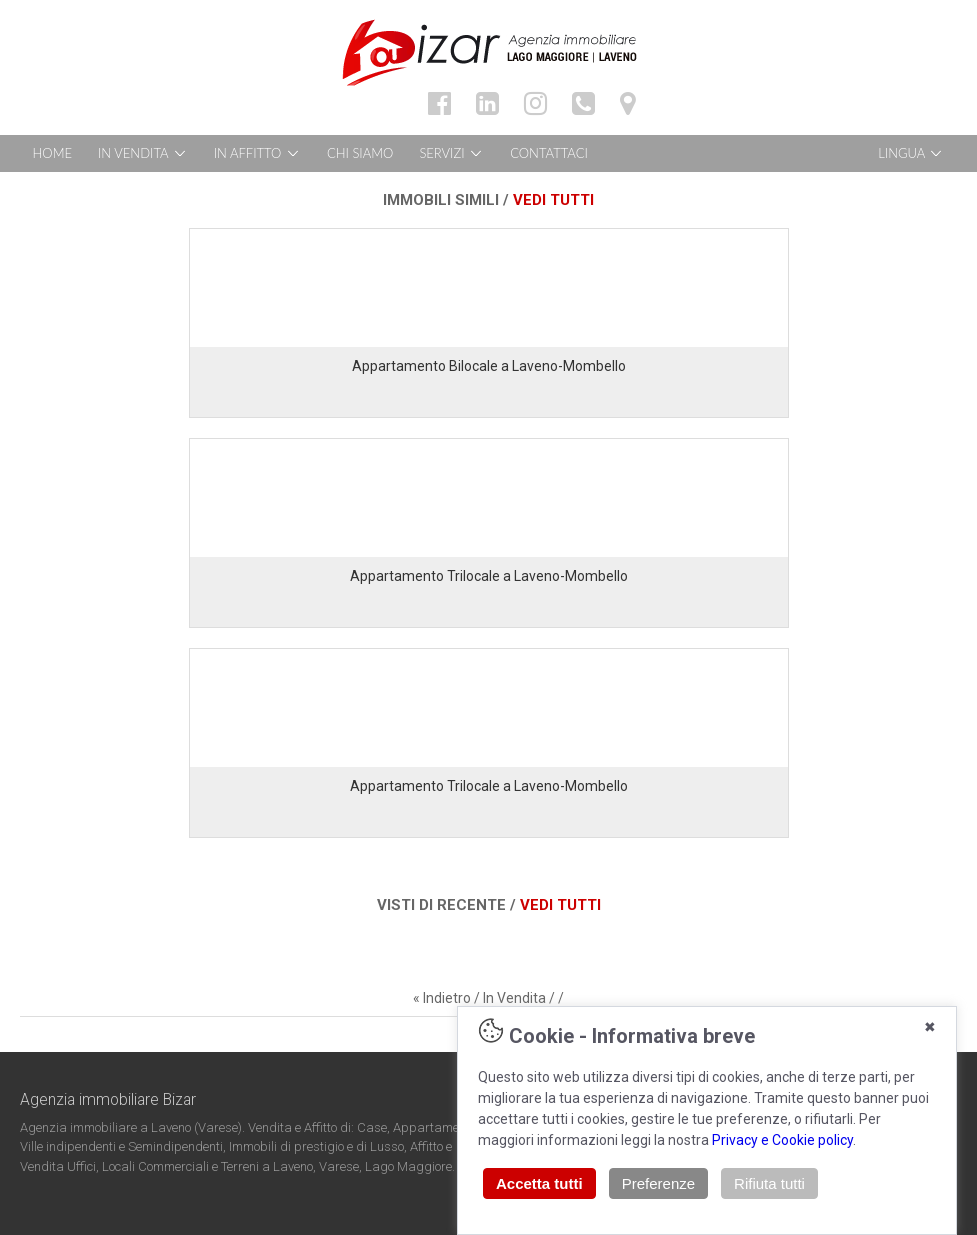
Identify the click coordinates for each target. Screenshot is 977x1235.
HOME (52, 153)
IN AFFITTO (257, 153)
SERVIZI (451, 153)
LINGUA (911, 153)
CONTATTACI (549, 153)
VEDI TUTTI (553, 200)
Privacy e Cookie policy (782, 1140)
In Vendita (514, 998)
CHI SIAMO (360, 153)
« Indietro (442, 998)
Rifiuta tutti (769, 1183)
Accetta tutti (539, 1183)
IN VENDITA (143, 153)
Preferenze (658, 1183)
